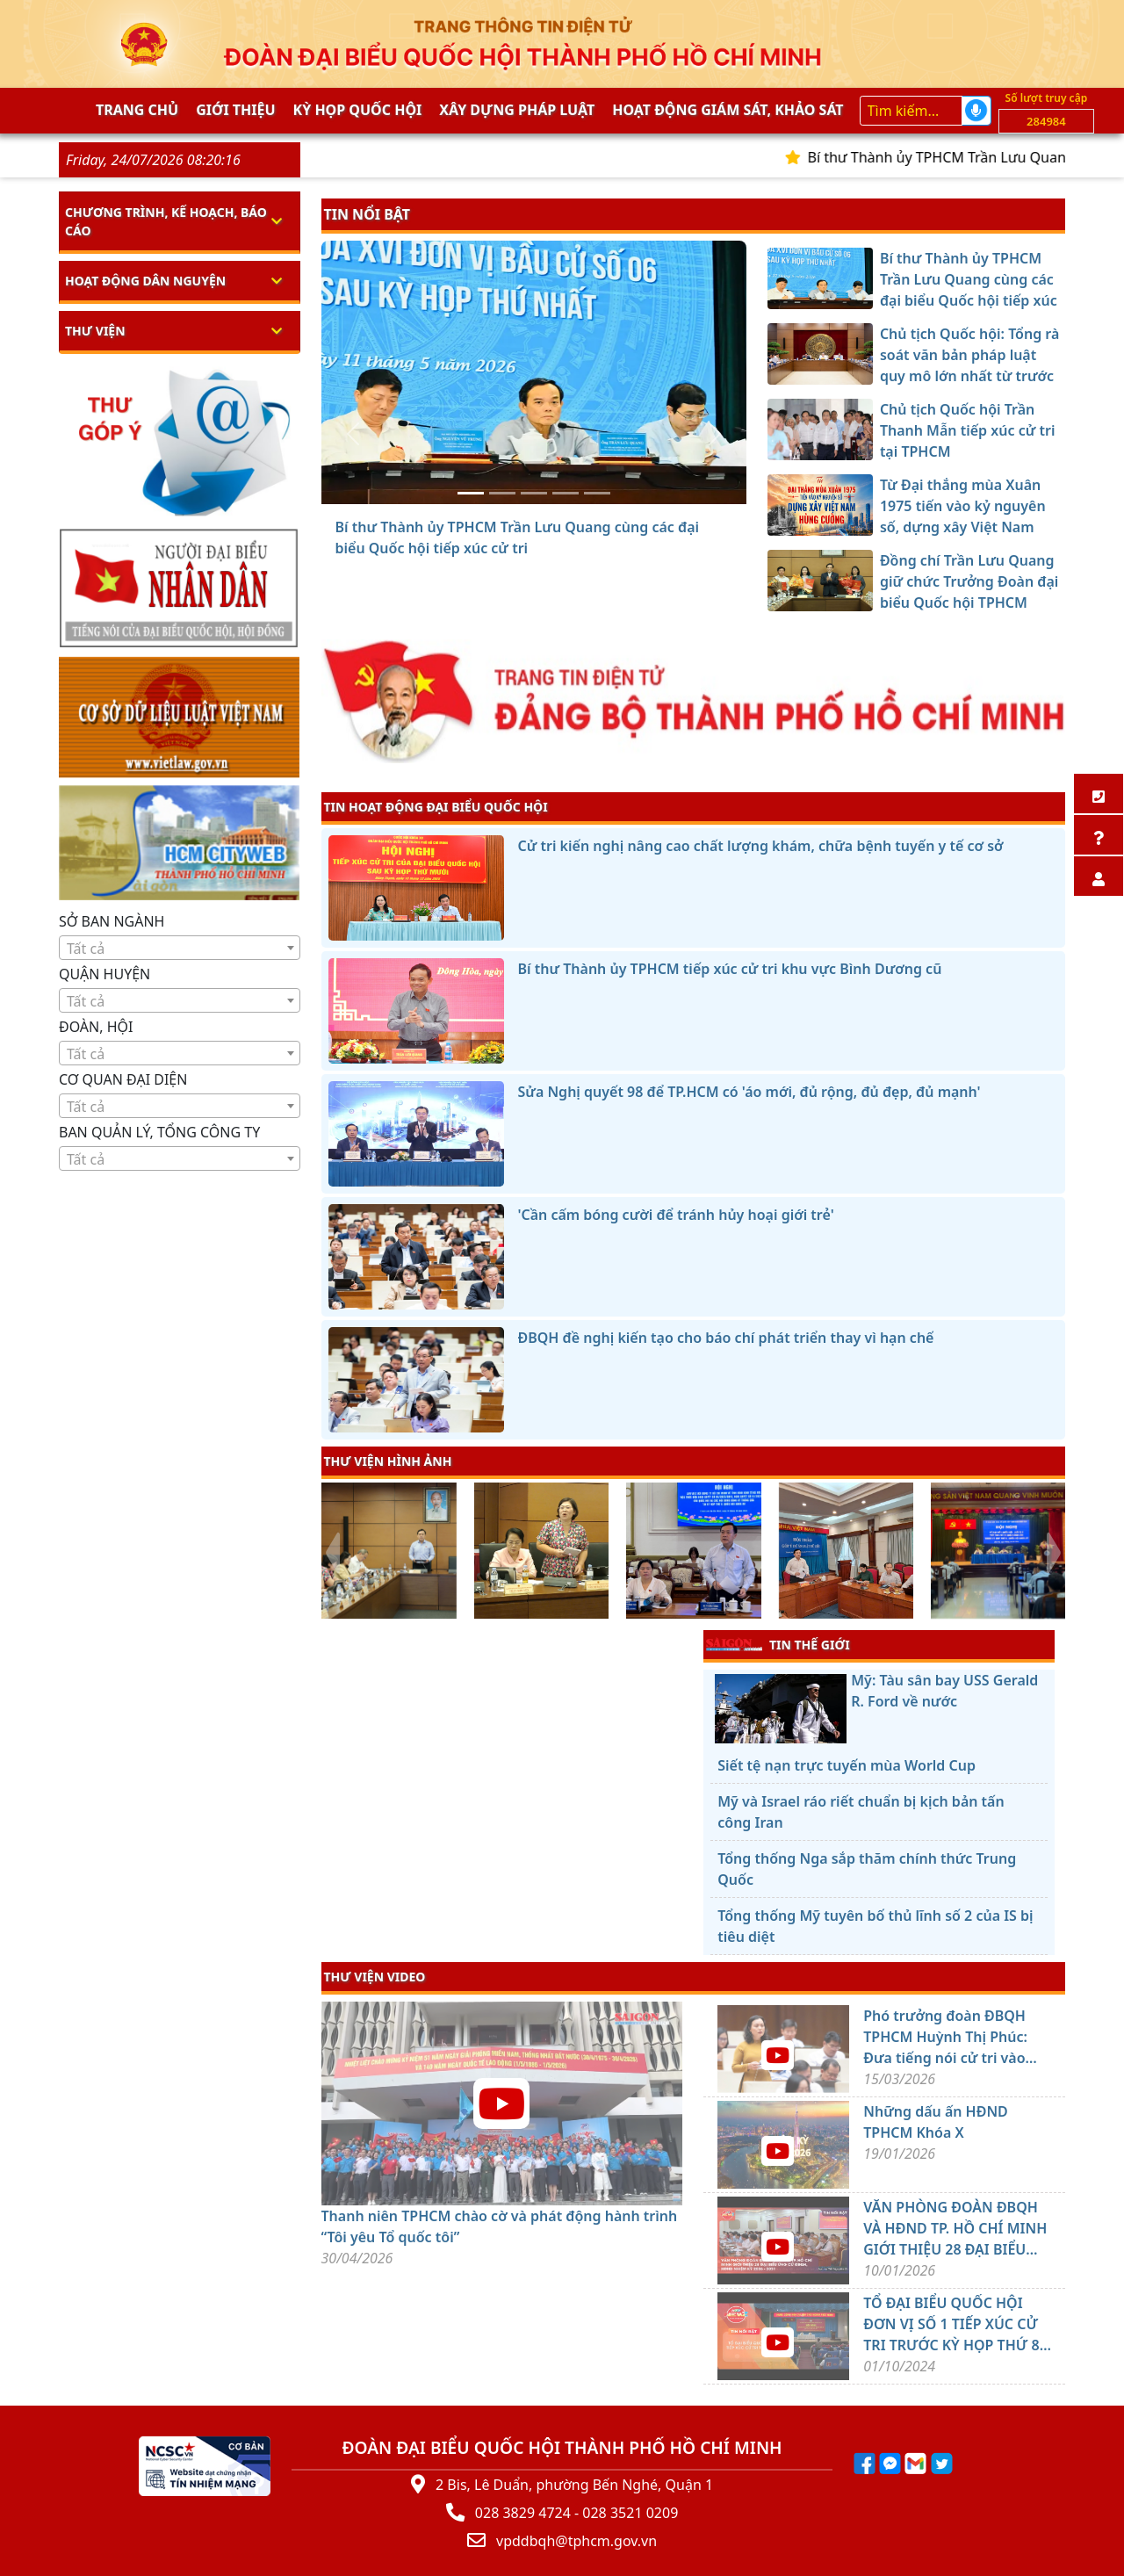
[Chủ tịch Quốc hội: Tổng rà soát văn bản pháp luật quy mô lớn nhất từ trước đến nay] (502, 493)
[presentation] (332, 1553)
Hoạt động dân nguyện (145, 280)
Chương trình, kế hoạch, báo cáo (166, 221)
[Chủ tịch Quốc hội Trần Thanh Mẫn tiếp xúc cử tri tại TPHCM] (534, 493)
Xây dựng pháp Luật (516, 109)
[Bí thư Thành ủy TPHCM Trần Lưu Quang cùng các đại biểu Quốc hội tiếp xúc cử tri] (471, 493)
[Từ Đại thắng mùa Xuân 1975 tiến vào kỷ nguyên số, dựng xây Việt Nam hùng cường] (565, 493)
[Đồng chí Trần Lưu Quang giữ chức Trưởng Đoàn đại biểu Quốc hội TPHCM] (597, 493)
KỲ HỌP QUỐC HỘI (357, 109)
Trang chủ (137, 109)
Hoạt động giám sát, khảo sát (727, 109)
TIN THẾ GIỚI (777, 1644)
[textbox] (179, 948)
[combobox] (179, 947)
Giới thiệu (235, 109)
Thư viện (95, 330)
